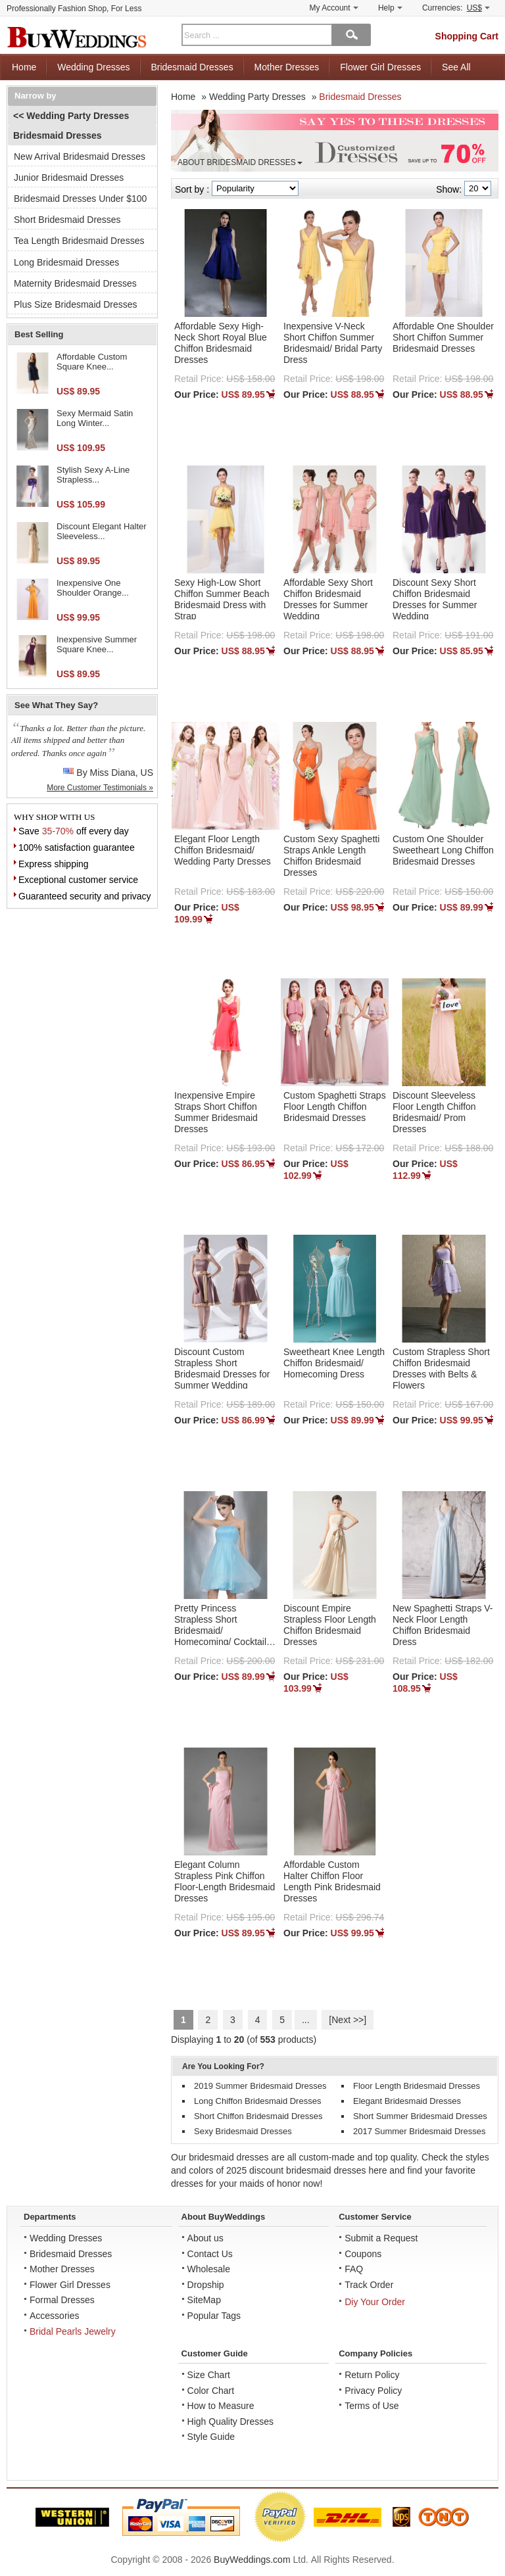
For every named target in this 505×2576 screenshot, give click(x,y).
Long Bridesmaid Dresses (66, 262)
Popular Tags (214, 2315)
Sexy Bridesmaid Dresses (243, 2131)
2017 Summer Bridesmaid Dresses (419, 2131)
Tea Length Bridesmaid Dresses (79, 240)
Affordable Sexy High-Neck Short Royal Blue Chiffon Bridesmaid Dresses (220, 342)
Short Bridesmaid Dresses (67, 219)
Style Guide (211, 2436)
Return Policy (372, 2375)
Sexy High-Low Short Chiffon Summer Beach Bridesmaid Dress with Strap (221, 599)
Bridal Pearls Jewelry (73, 2331)
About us (205, 2238)
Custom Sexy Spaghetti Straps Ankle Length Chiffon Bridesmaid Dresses (331, 855)
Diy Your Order (375, 2302)
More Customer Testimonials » (100, 787)
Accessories (54, 2315)
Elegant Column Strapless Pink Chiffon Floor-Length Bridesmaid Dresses (224, 1881)
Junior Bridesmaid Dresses (69, 177)
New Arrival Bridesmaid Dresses (79, 156)
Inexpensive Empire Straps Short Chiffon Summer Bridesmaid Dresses (216, 1111)
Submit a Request (381, 2238)
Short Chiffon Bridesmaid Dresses (258, 2116)
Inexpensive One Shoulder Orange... (93, 588)
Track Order (369, 2284)
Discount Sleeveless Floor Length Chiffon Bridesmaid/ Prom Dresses (434, 1111)
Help (390, 7)
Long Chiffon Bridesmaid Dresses (257, 2101)
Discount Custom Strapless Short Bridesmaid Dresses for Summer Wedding (222, 1368)
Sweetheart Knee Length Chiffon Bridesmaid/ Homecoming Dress (334, 1363)
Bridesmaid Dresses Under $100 (80, 198)
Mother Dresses (287, 67)
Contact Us (210, 2254)
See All (456, 67)
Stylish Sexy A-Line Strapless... (93, 475)
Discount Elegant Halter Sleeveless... (102, 531)
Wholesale (208, 2269)
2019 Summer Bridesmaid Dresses (260, 2086)
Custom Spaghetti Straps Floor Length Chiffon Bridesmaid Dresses (334, 1106)
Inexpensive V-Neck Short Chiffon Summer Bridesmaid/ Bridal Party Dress (332, 342)
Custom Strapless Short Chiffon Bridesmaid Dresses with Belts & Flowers (441, 1368)
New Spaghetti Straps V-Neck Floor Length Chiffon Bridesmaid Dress (443, 1624)
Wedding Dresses (93, 67)
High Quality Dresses (230, 2421)
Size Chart (208, 2375)
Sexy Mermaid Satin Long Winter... (95, 418)
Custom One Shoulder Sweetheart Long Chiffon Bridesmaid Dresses (443, 850)
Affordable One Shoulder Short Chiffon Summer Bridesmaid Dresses (443, 337)
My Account (334, 7)
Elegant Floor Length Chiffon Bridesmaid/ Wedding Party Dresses (222, 850)
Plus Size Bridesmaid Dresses (75, 304)
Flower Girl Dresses (380, 67)
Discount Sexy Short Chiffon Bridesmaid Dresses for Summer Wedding (435, 599)
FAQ (354, 2269)
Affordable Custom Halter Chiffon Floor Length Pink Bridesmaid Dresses (332, 1881)
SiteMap (204, 2300)
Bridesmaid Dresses (192, 67)
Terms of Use (371, 2405)
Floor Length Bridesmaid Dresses (416, 2086)
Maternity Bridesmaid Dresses (75, 283)
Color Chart (211, 2390)
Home (24, 67)
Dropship (205, 2284)
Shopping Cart (466, 36)
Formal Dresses (62, 2300)
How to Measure (220, 2405)
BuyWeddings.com (252, 2559)
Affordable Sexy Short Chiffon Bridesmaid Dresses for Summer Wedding (328, 599)
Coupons (363, 2254)
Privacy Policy (373, 2390)
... (306, 2020)
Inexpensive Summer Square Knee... (97, 644)
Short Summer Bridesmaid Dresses (420, 2116)
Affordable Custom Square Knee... (92, 362)
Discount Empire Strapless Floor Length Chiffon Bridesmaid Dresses (329, 1624)
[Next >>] (347, 2020)
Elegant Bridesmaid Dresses (407, 2101)
